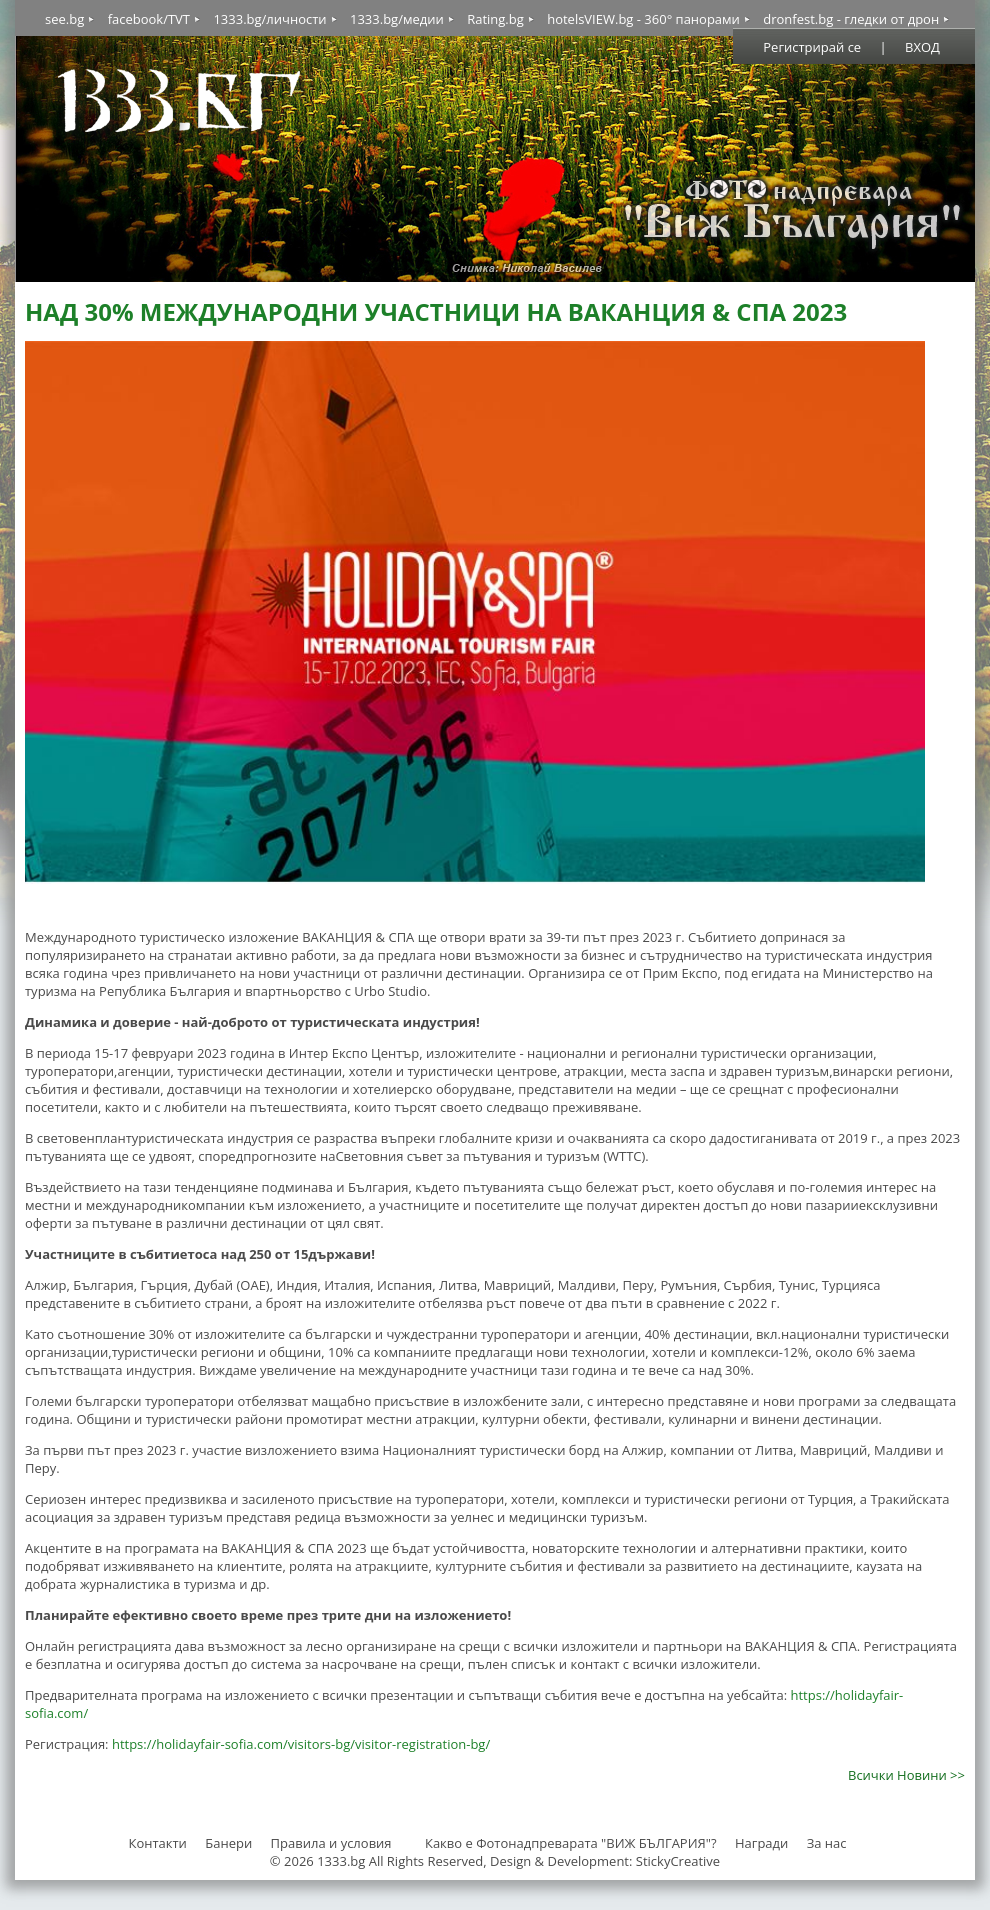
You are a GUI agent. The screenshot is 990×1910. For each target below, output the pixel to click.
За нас (827, 1843)
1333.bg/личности (269, 19)
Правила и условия (331, 1843)
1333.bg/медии (397, 19)
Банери (230, 1843)
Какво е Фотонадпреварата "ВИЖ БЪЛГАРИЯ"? (571, 1843)
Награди (761, 1843)
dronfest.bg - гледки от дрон (851, 19)
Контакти (157, 1843)
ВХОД (922, 47)
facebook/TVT (149, 19)
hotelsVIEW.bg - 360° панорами (643, 19)
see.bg (64, 19)
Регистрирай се (812, 47)
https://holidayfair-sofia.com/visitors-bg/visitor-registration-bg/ (301, 1744)
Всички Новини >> (906, 1775)
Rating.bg (495, 19)
